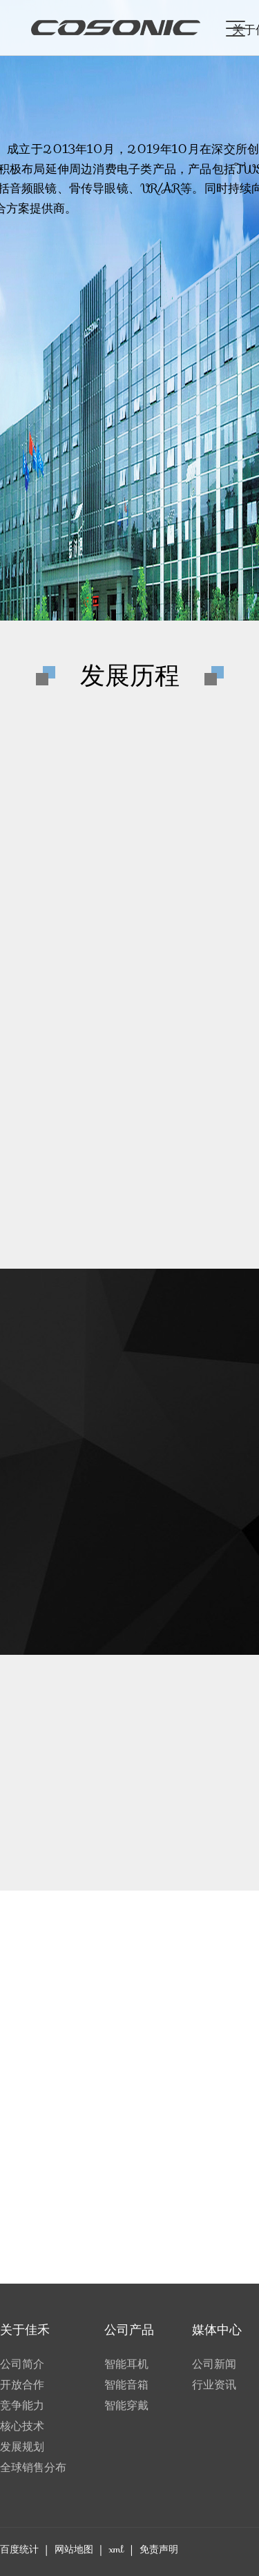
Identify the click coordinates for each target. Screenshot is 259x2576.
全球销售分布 (33, 2467)
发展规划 (22, 2446)
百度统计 (19, 2549)
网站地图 (74, 2549)
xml (116, 2549)
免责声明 (159, 2549)
